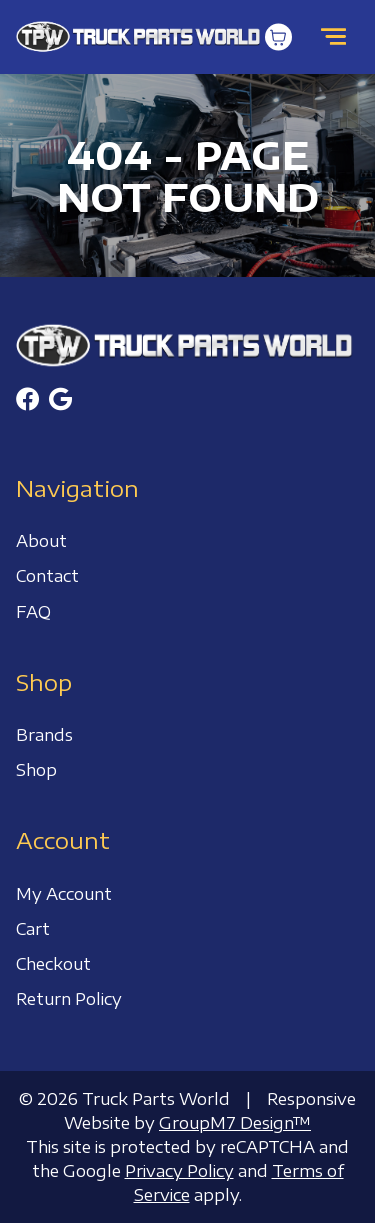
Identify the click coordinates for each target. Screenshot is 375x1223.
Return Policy (69, 999)
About (41, 541)
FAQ (33, 612)
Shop (36, 770)
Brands (44, 735)
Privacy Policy (179, 1171)
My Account (64, 894)
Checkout (53, 964)
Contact (47, 576)
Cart (33, 929)
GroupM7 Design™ (235, 1123)
